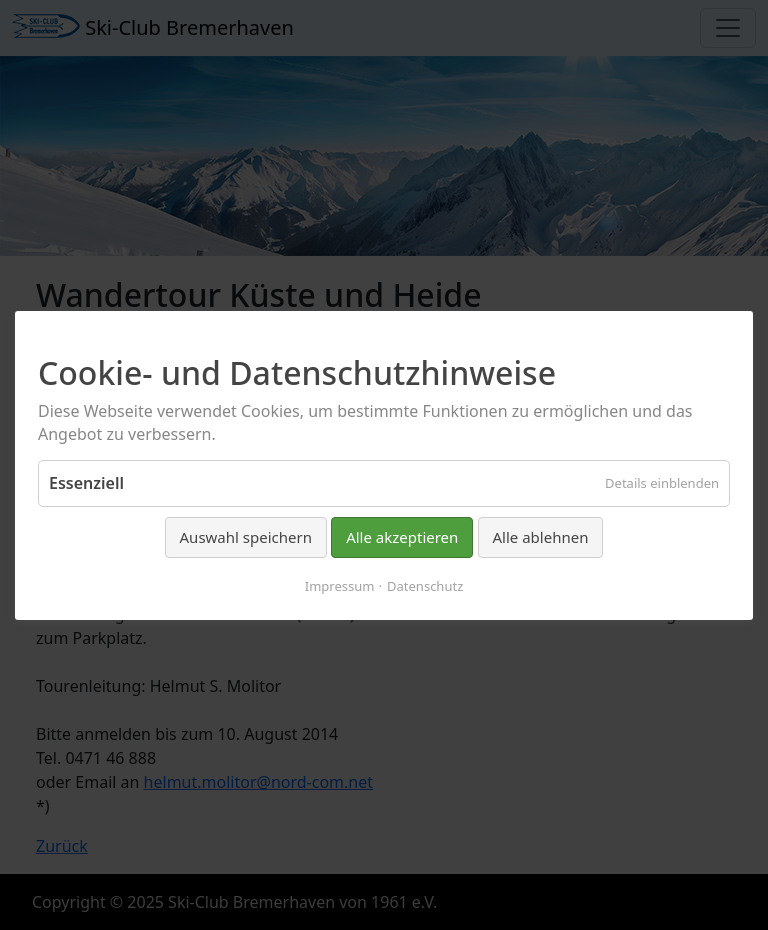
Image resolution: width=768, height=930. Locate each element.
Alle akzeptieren (402, 537)
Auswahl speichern (246, 537)
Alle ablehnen (541, 537)
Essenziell (86, 483)
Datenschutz (425, 585)
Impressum (340, 585)
